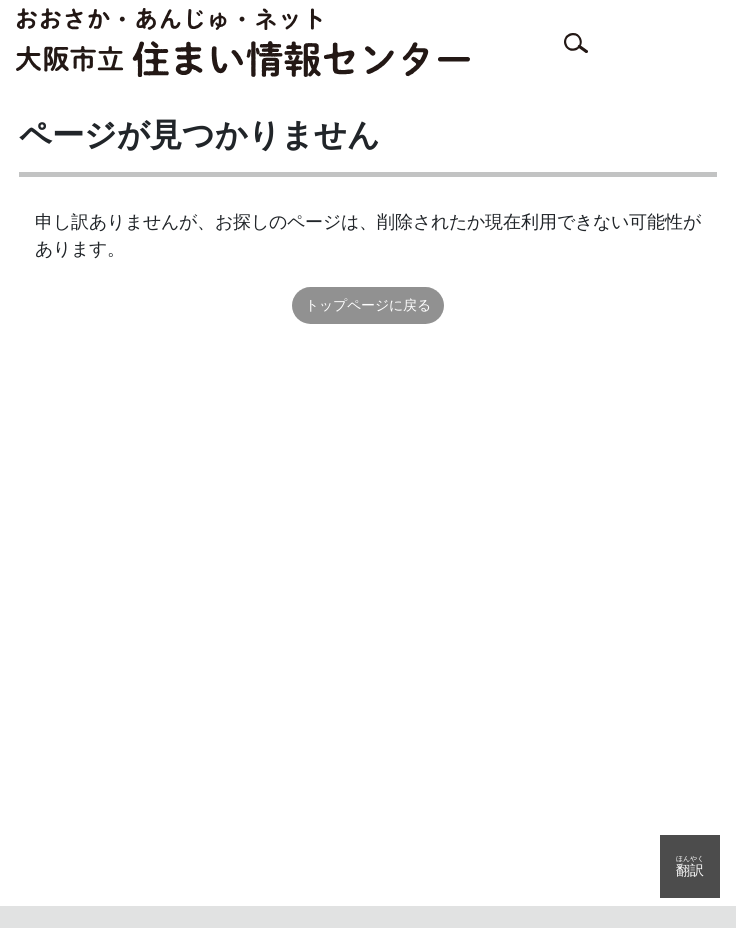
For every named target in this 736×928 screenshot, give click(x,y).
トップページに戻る (368, 305)
